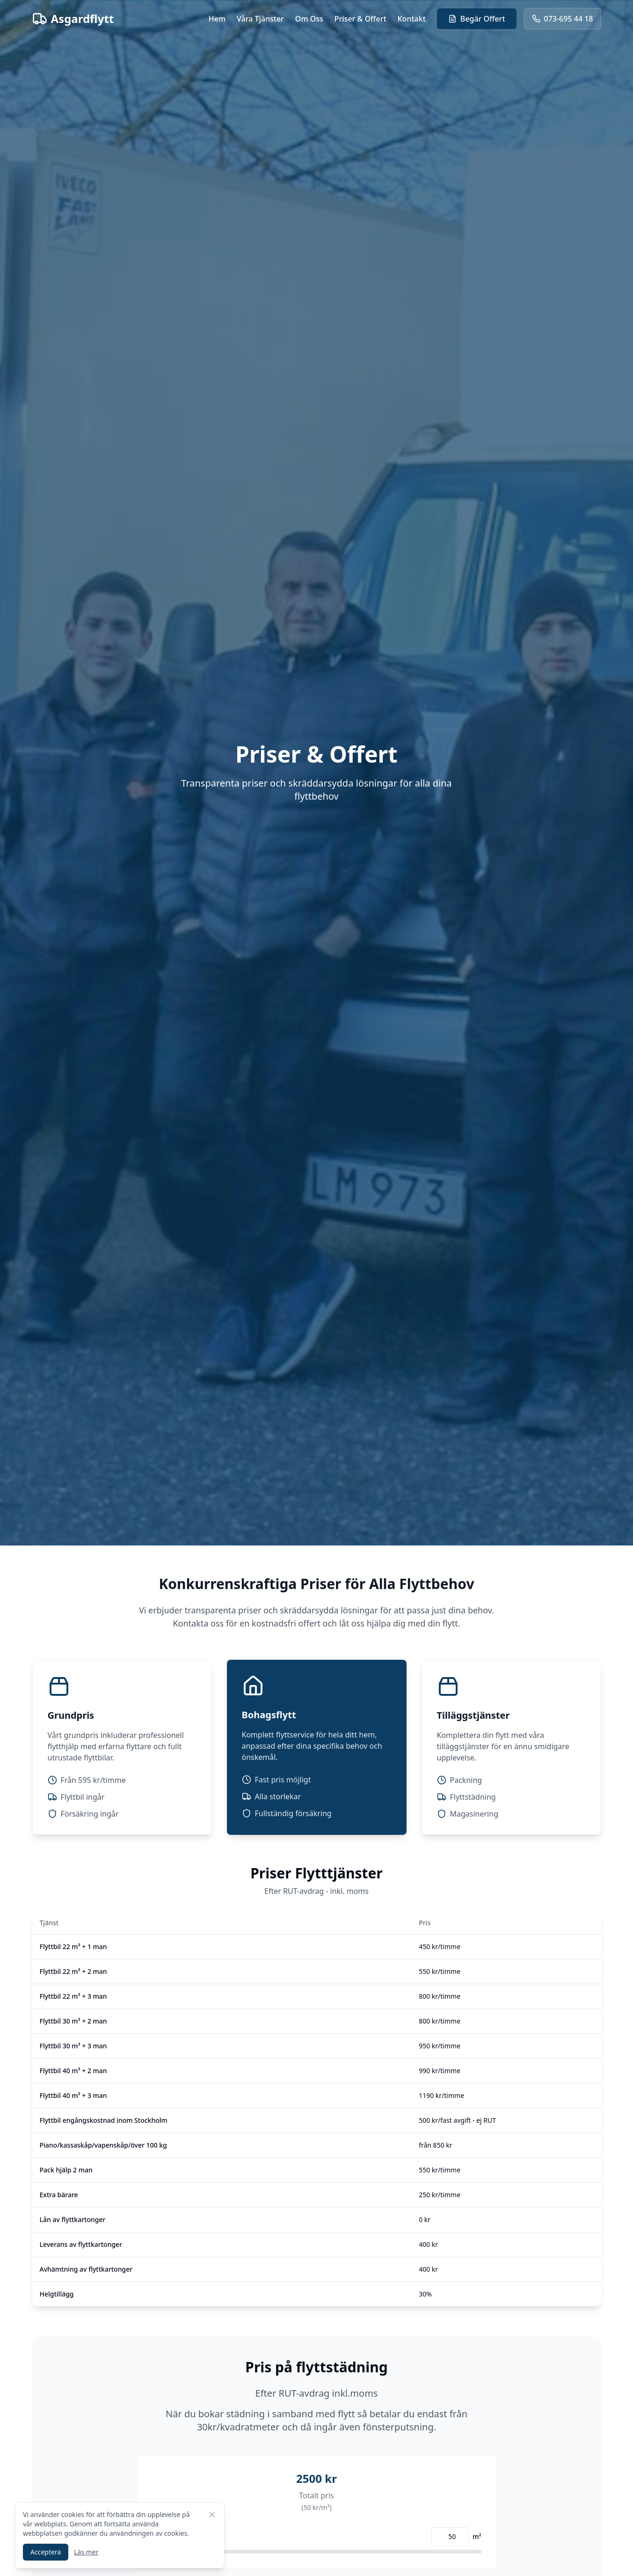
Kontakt (412, 19)
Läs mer (86, 2552)
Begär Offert (476, 19)
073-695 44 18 (562, 19)
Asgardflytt (73, 18)
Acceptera (45, 2552)
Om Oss (309, 19)
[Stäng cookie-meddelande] (212, 2515)
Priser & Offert (360, 19)
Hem (217, 19)
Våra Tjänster (260, 19)
